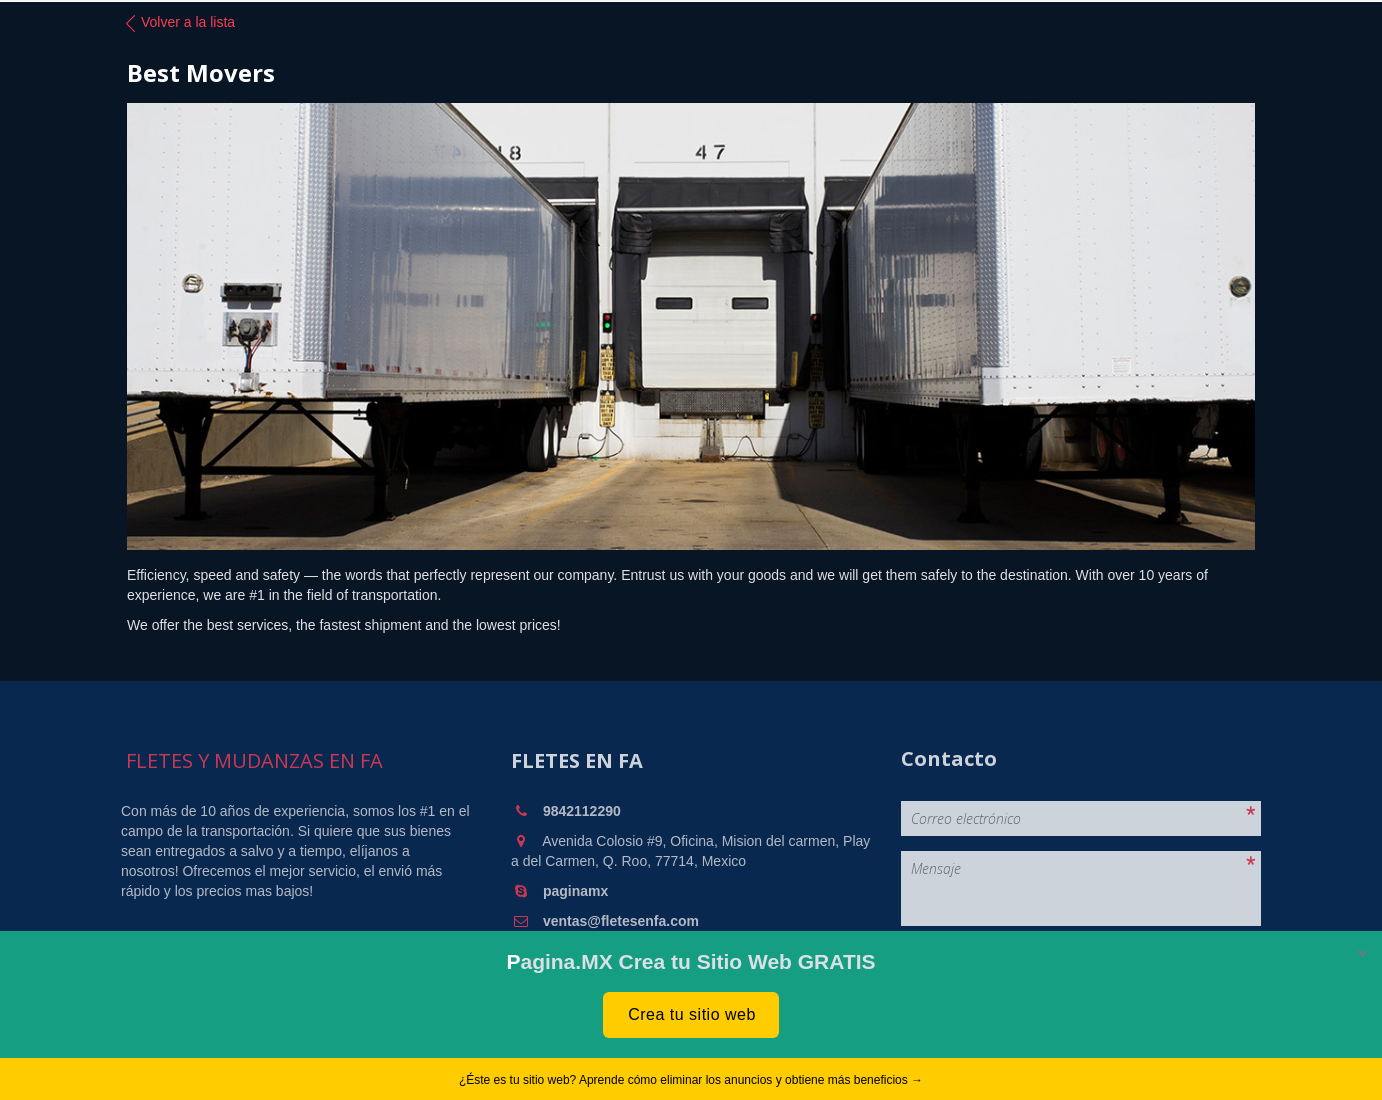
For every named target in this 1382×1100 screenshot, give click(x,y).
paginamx (575, 891)
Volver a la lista (178, 23)
